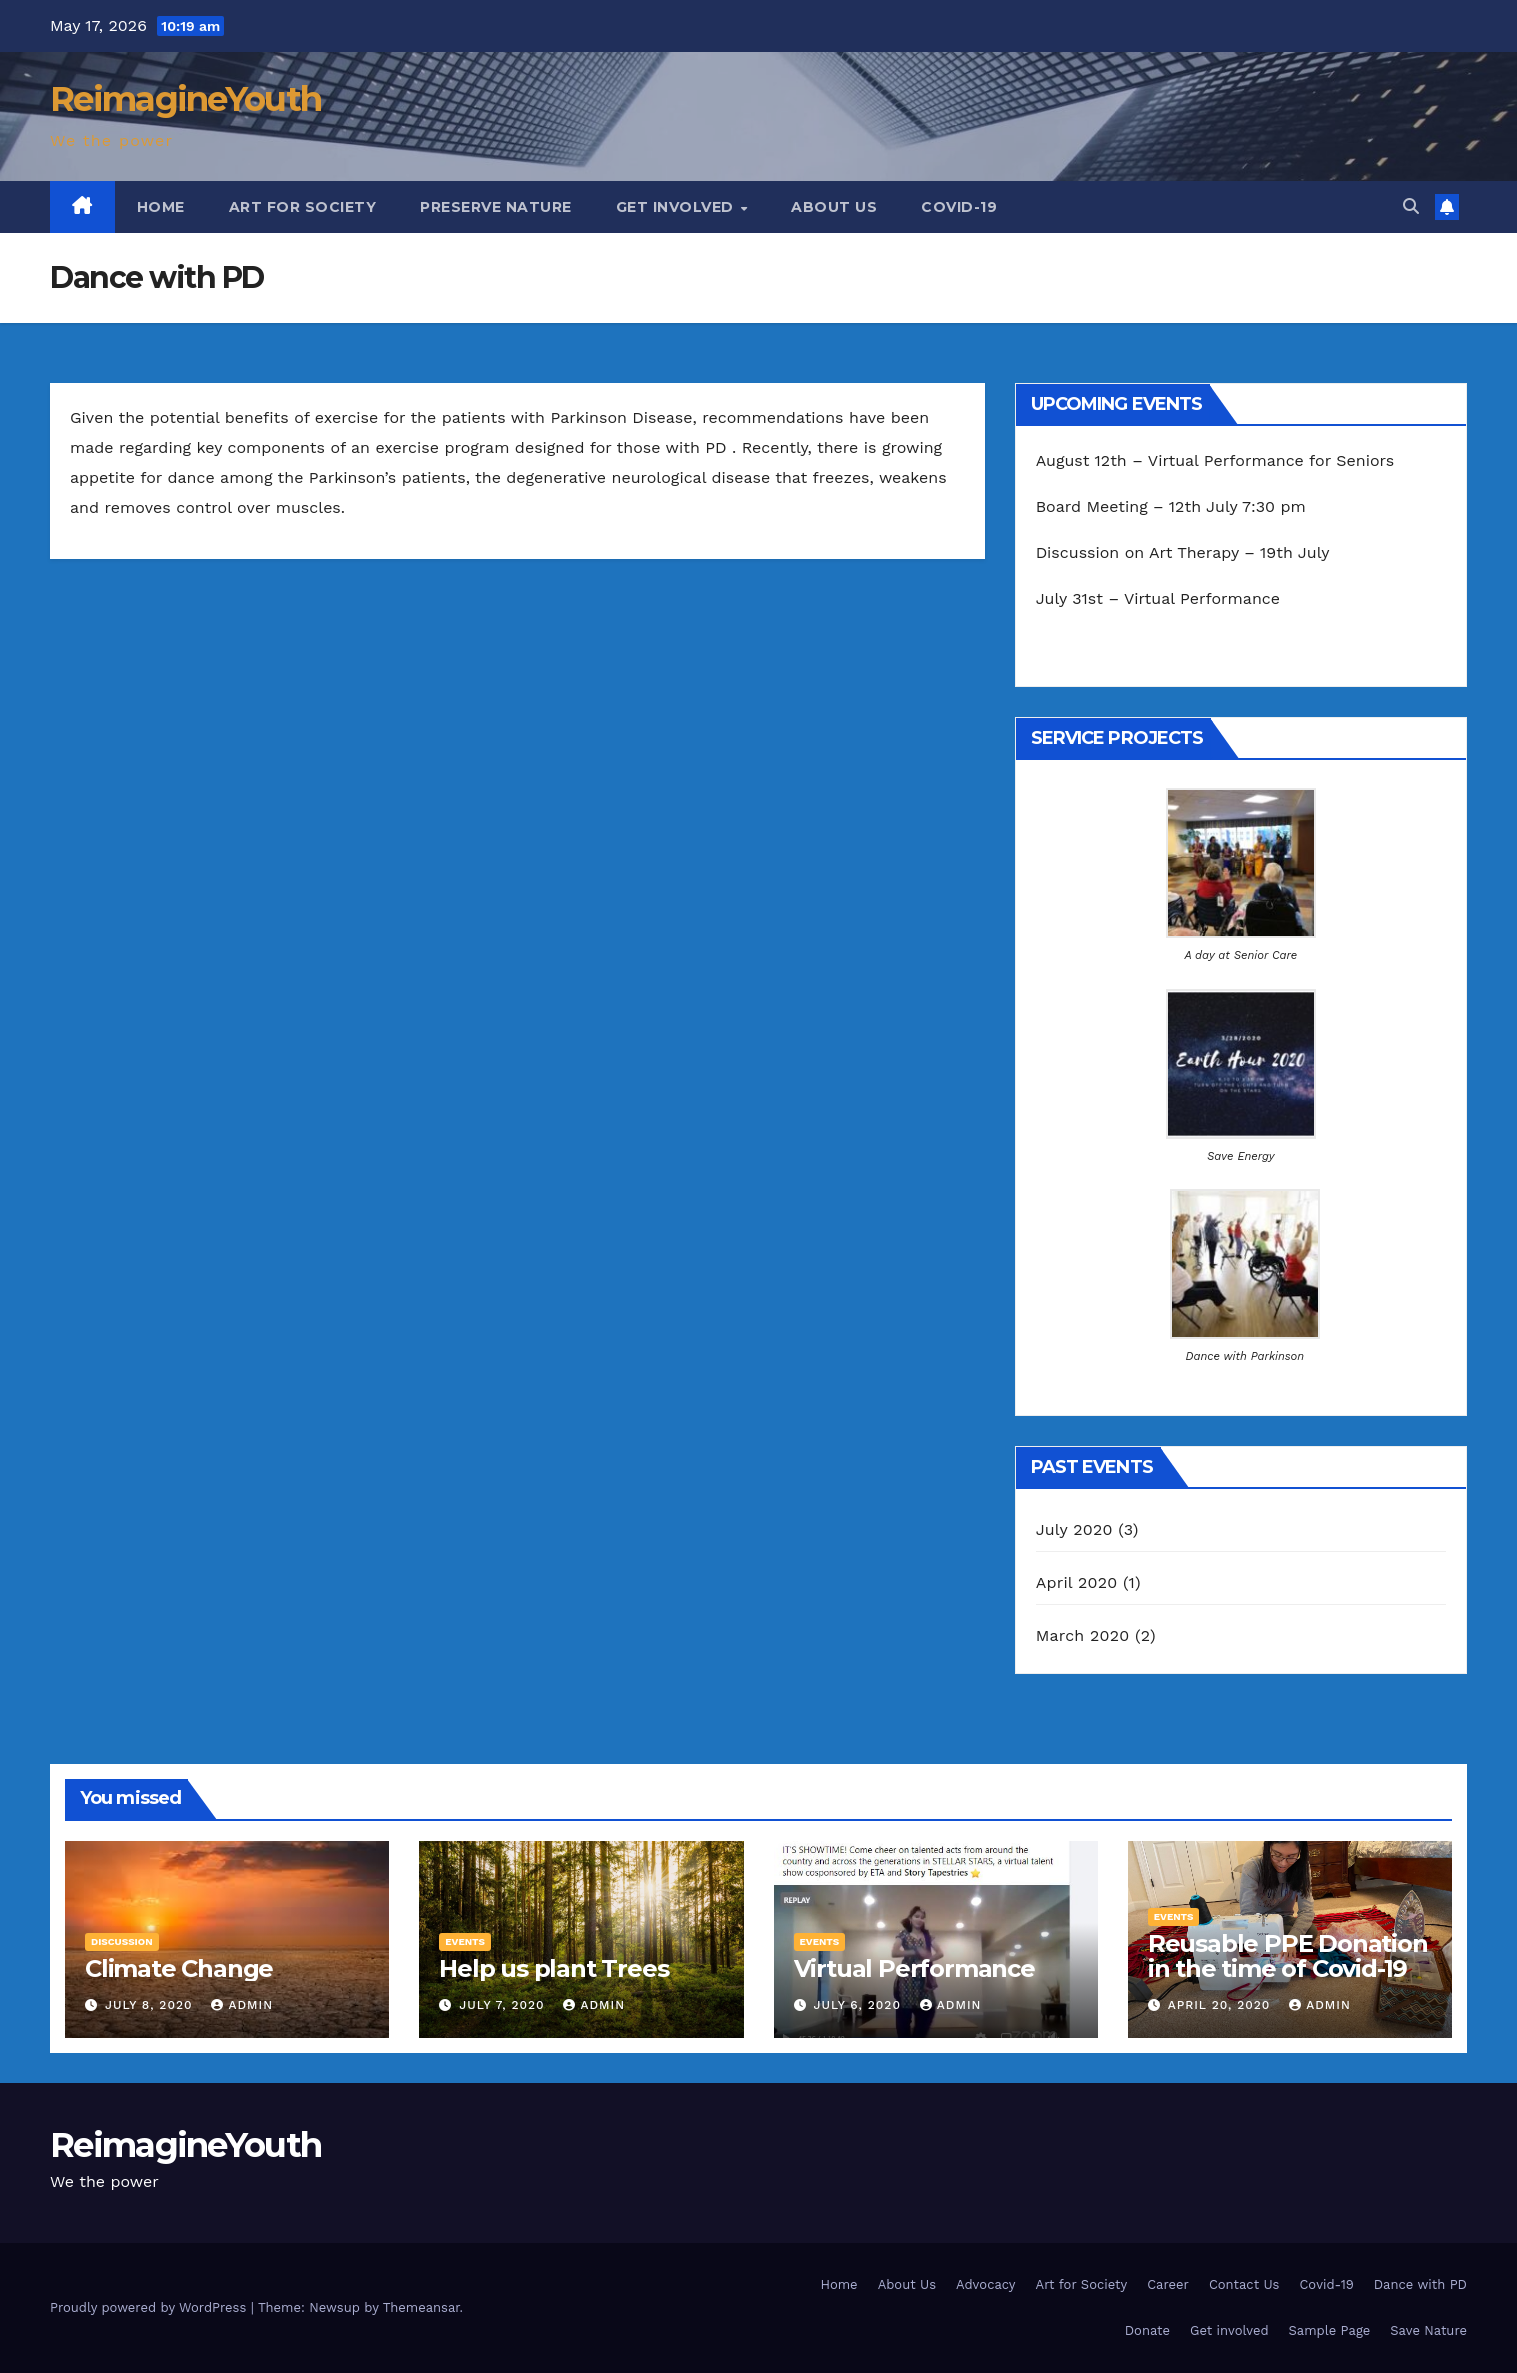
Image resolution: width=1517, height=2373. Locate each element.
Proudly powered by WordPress (150, 2307)
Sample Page (1330, 2330)
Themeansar (421, 2307)
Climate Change (179, 1968)
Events (465, 1941)
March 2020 (1083, 1635)
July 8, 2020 (151, 2005)
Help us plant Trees (553, 1968)
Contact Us (1244, 2284)
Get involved (677, 207)
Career (1168, 2284)
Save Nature (1428, 2330)
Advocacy (986, 2284)
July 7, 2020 (504, 2005)
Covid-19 (959, 207)
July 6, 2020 (859, 2005)
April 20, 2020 (1222, 2005)
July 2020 (1074, 1529)
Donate (1147, 2330)
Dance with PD (1420, 2284)
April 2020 (1077, 1582)
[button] (1411, 206)
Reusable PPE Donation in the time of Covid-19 (1288, 1956)
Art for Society (303, 207)
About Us (834, 207)
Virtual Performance (914, 1968)
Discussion (122, 1941)
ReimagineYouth (185, 99)
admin (242, 2005)
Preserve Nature (496, 207)
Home (161, 207)
